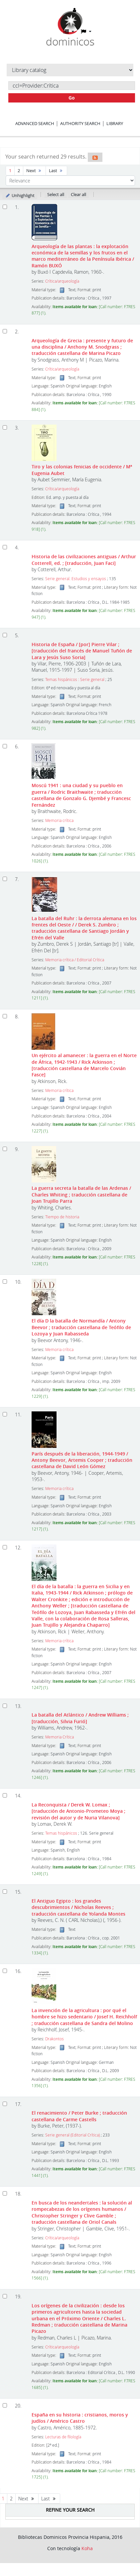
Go (72, 98)
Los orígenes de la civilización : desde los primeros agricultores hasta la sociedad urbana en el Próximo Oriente (79, 2318)
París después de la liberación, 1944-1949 (82, 1460)
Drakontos (54, 2039)
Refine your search (70, 2510)
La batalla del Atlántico (80, 1718)
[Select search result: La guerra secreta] (5, 1149)
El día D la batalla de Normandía (81, 1327)
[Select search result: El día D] (5, 1281)
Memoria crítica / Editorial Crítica (74, 960)
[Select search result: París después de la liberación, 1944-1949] (5, 1414)
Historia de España (82, 650)
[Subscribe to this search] (95, 157)
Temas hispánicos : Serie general (74, 679)
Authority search (80, 123)
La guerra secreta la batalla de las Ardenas (81, 1194)
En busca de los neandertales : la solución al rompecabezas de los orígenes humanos (82, 2212)
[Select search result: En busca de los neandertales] (5, 2193)
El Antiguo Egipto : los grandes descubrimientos (78, 1907)
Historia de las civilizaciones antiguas (84, 559)
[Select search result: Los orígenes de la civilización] (5, 2296)
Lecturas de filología (63, 2437)
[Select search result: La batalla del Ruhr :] (5, 879)
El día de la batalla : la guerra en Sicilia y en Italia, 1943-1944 (83, 1605)
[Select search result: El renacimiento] (5, 2104)
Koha (87, 2548)
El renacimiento (79, 2116)
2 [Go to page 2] (19, 170)
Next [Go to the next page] (34, 170)
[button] (69, 31)
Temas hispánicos (61, 1833)
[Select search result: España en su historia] (5, 2405)
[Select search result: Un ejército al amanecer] (5, 1016)
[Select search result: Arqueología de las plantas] (5, 207)
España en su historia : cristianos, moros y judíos (80, 2417)
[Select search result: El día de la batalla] (5, 1547)
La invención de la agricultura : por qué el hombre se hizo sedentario (84, 2016)
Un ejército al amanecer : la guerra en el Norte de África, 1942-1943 (84, 1065)
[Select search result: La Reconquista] (5, 1795)
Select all (55, 194)
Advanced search (34, 123)
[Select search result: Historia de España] (5, 635)
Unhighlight (20, 195)
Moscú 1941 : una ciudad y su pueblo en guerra (81, 795)
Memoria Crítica (59, 1737)
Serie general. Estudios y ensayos (75, 578)
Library (114, 123)
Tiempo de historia (62, 1217)
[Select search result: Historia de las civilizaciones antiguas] (5, 547)
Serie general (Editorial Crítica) (72, 2135)
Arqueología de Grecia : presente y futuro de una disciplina (82, 347)
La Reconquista (78, 1811)
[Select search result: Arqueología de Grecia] (5, 331)
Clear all (78, 194)
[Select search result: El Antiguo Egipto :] (5, 1891)
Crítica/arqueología (62, 281)
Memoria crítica (59, 820)
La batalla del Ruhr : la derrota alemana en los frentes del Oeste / (84, 928)
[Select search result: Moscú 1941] (5, 746)
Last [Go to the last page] (56, 170)
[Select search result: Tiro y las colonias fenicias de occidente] (5, 427)
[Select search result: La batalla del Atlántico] (5, 1706)
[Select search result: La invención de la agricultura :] (5, 1971)
